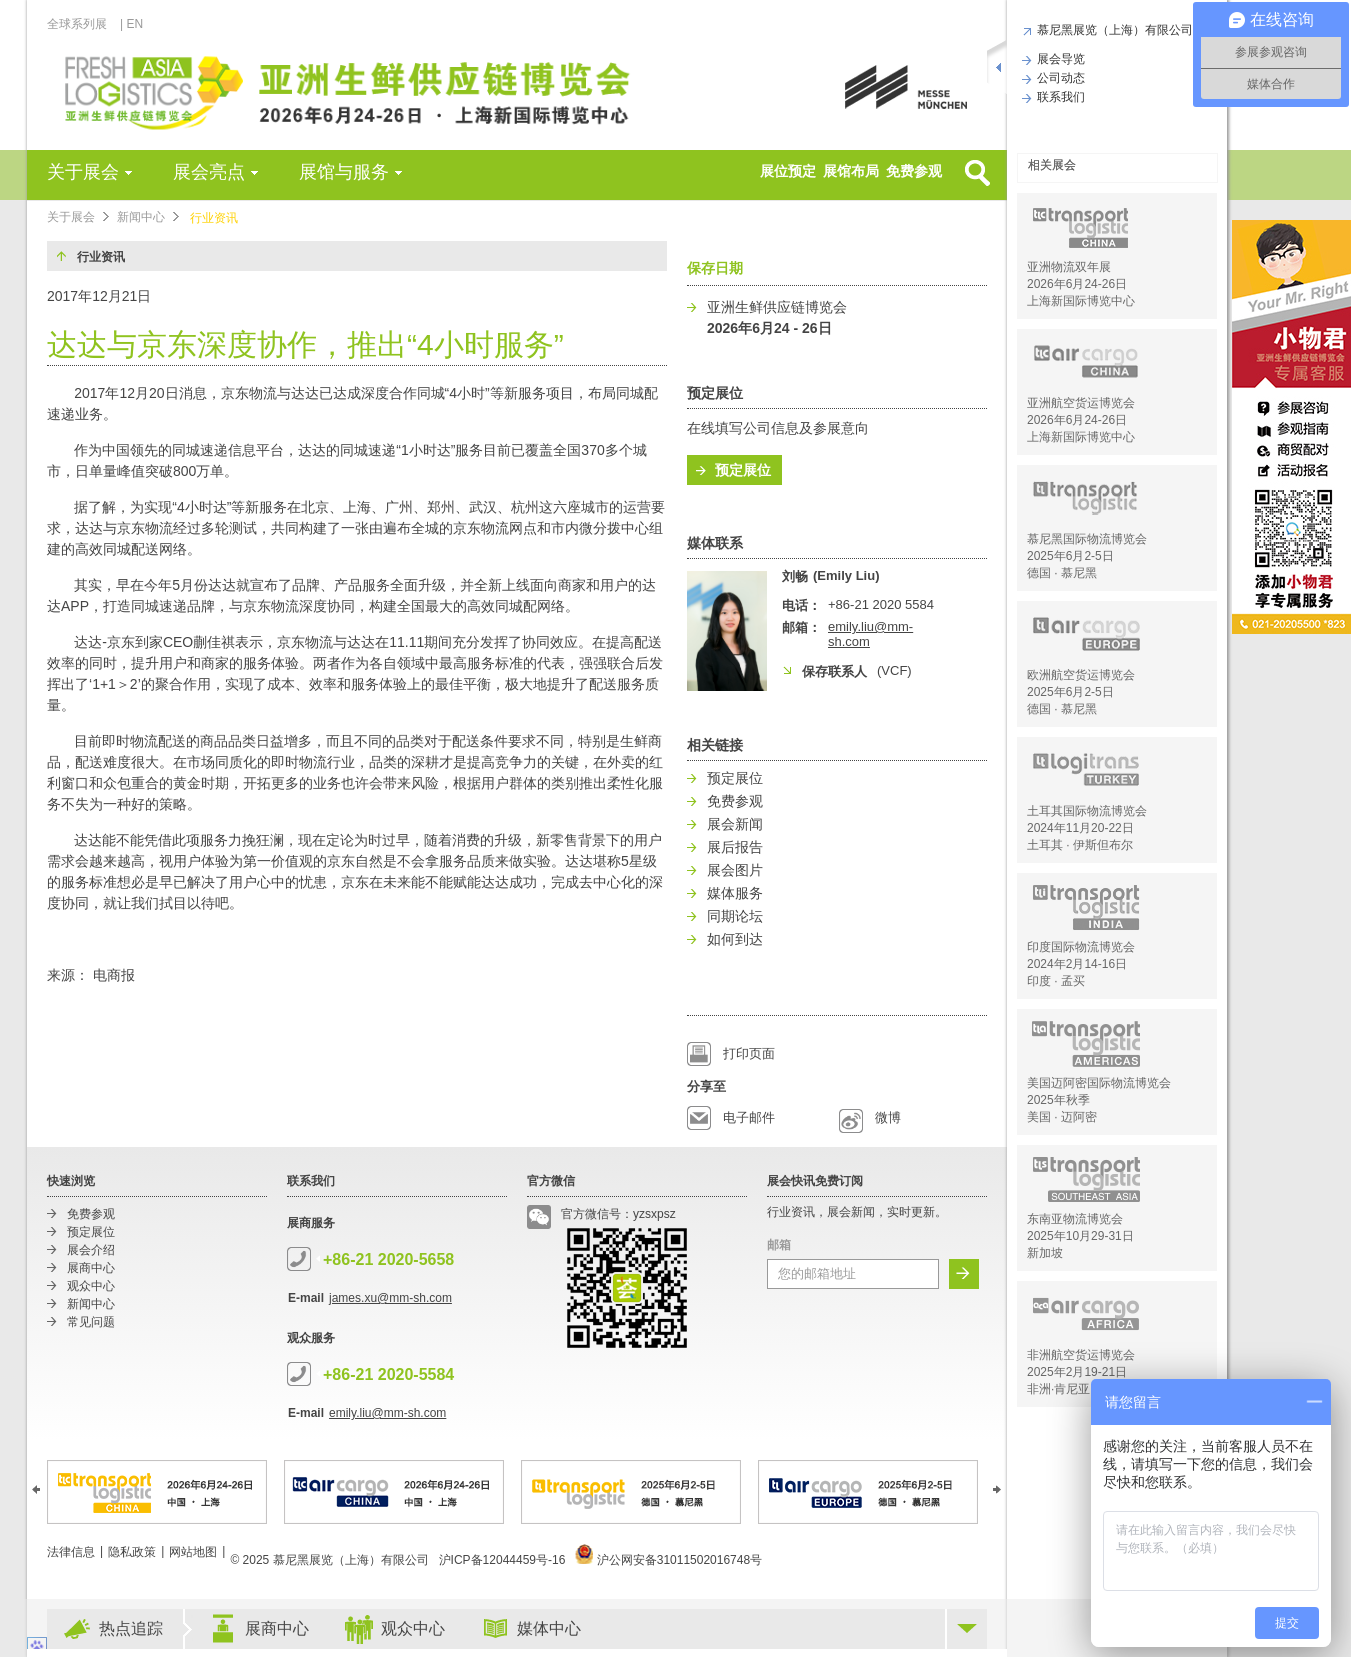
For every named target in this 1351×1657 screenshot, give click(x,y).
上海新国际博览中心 (1081, 301)
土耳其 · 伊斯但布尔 (1080, 845)
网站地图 (193, 1552)
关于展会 (83, 172)
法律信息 (71, 1552)
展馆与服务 (344, 172)
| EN (131, 24)
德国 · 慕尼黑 (1062, 573)
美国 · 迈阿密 (1062, 1117)
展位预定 (788, 171)
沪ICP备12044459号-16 (502, 1560)
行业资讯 (214, 218)
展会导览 (1058, 59)
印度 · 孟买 (1056, 981)
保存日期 (715, 268)
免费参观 (914, 171)
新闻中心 (141, 217)
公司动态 (1058, 78)
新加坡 (1045, 1253)
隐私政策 (132, 1552)
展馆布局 (851, 171)
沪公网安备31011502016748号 (668, 1560)
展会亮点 (209, 172)
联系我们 (1058, 97)
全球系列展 (82, 24)
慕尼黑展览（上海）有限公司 (1112, 30)
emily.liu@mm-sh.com (387, 1413)
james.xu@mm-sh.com (390, 1298)
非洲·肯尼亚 (1058, 1389)
